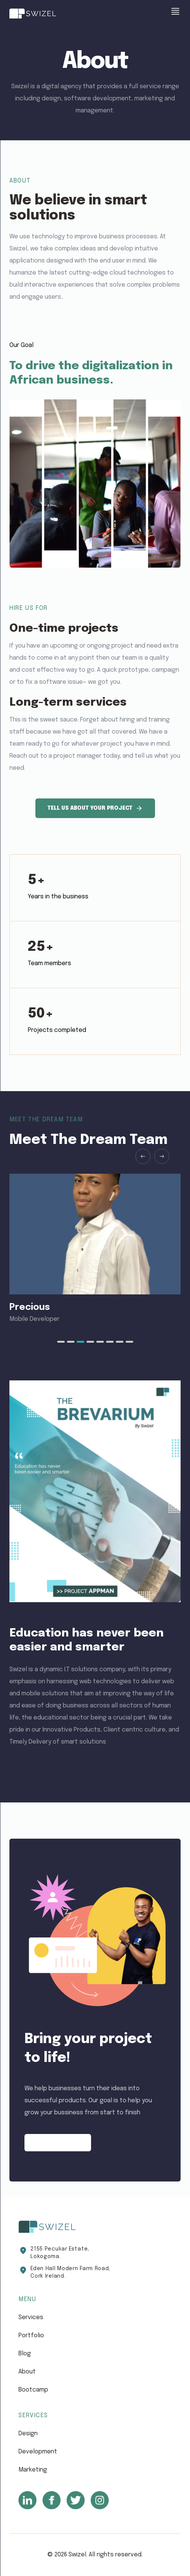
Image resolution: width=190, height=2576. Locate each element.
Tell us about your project (95, 808)
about (27, 2372)
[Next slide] (161, 1156)
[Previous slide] (142, 1156)
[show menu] (175, 11)
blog (24, 2353)
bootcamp (33, 2390)
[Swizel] (32, 13)
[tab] (61, 1342)
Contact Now (57, 2142)
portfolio (31, 2335)
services (30, 2317)
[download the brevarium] (95, 1491)
